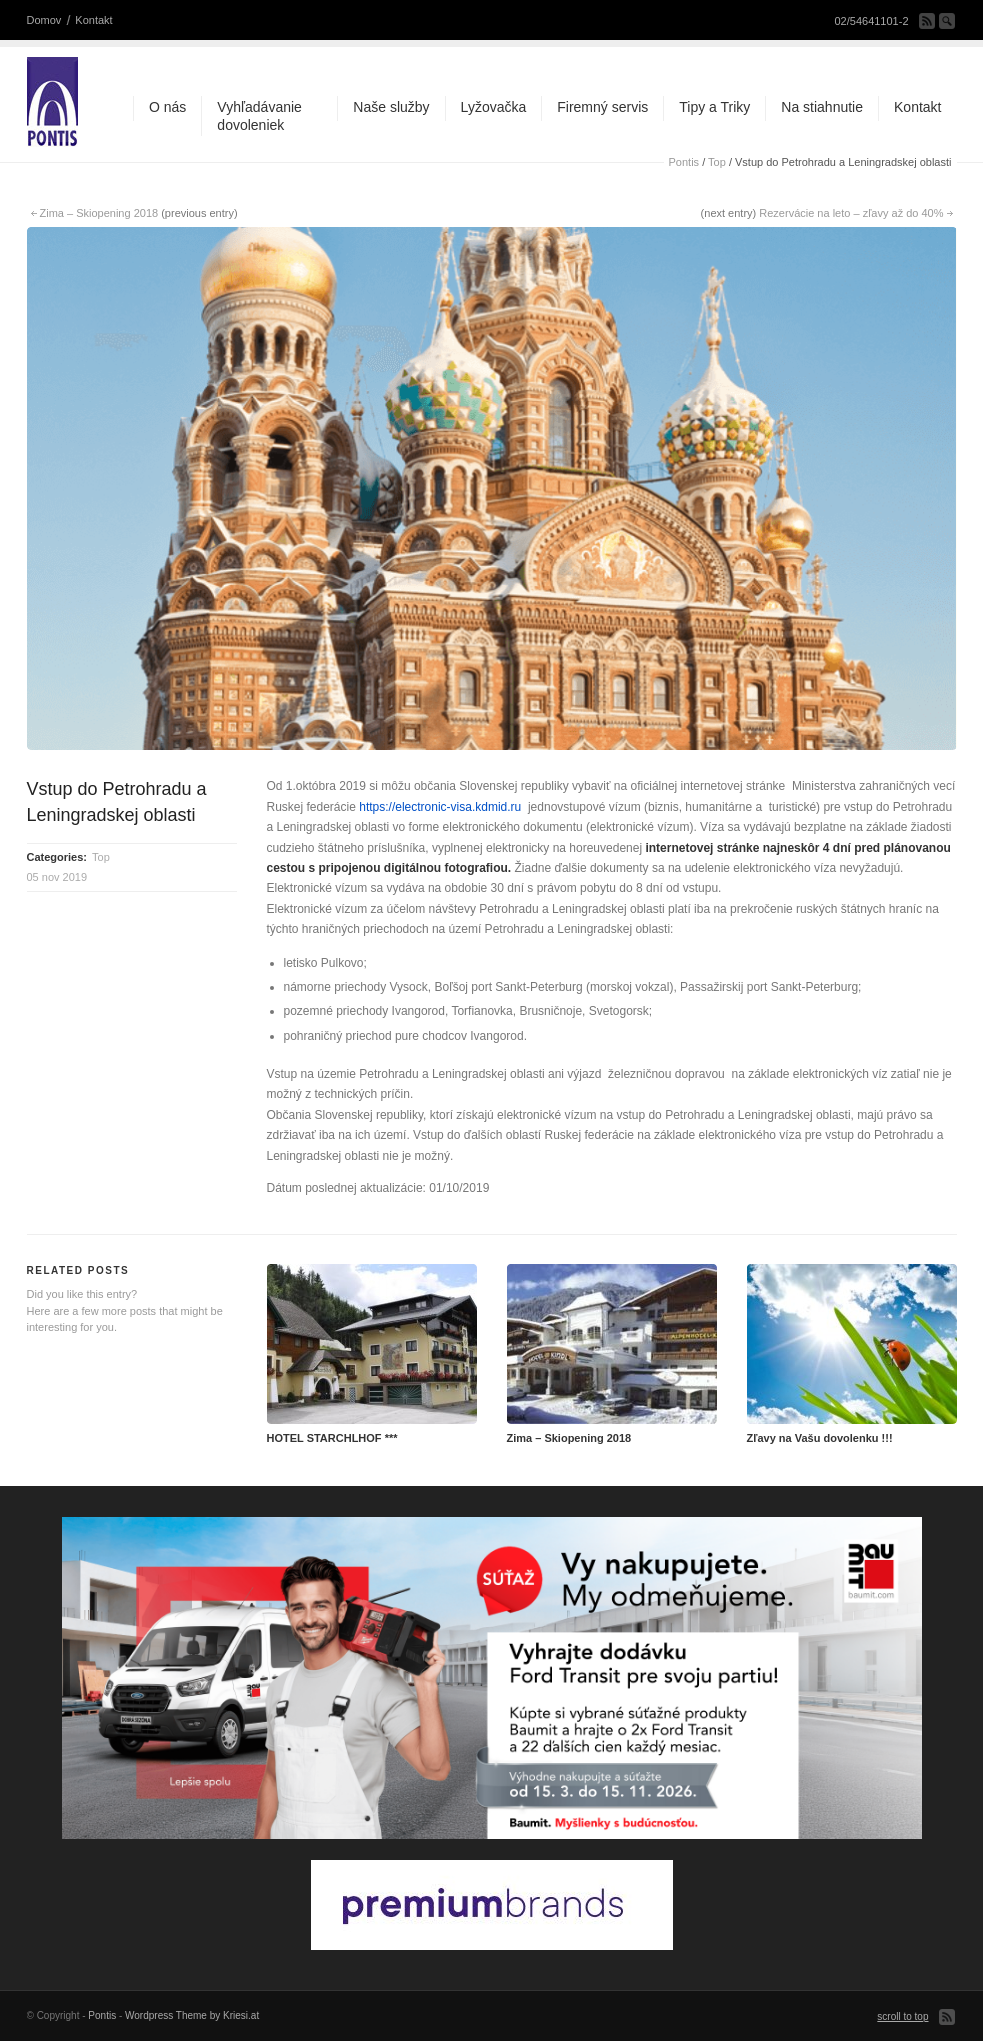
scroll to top (902, 2016)
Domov (44, 20)
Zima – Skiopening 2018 (99, 213)
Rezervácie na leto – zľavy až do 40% (851, 213)
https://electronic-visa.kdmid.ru (440, 807)
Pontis (684, 162)
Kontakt (93, 20)
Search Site (947, 21)
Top (717, 162)
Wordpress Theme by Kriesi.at (192, 2015)
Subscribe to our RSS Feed (927, 21)
